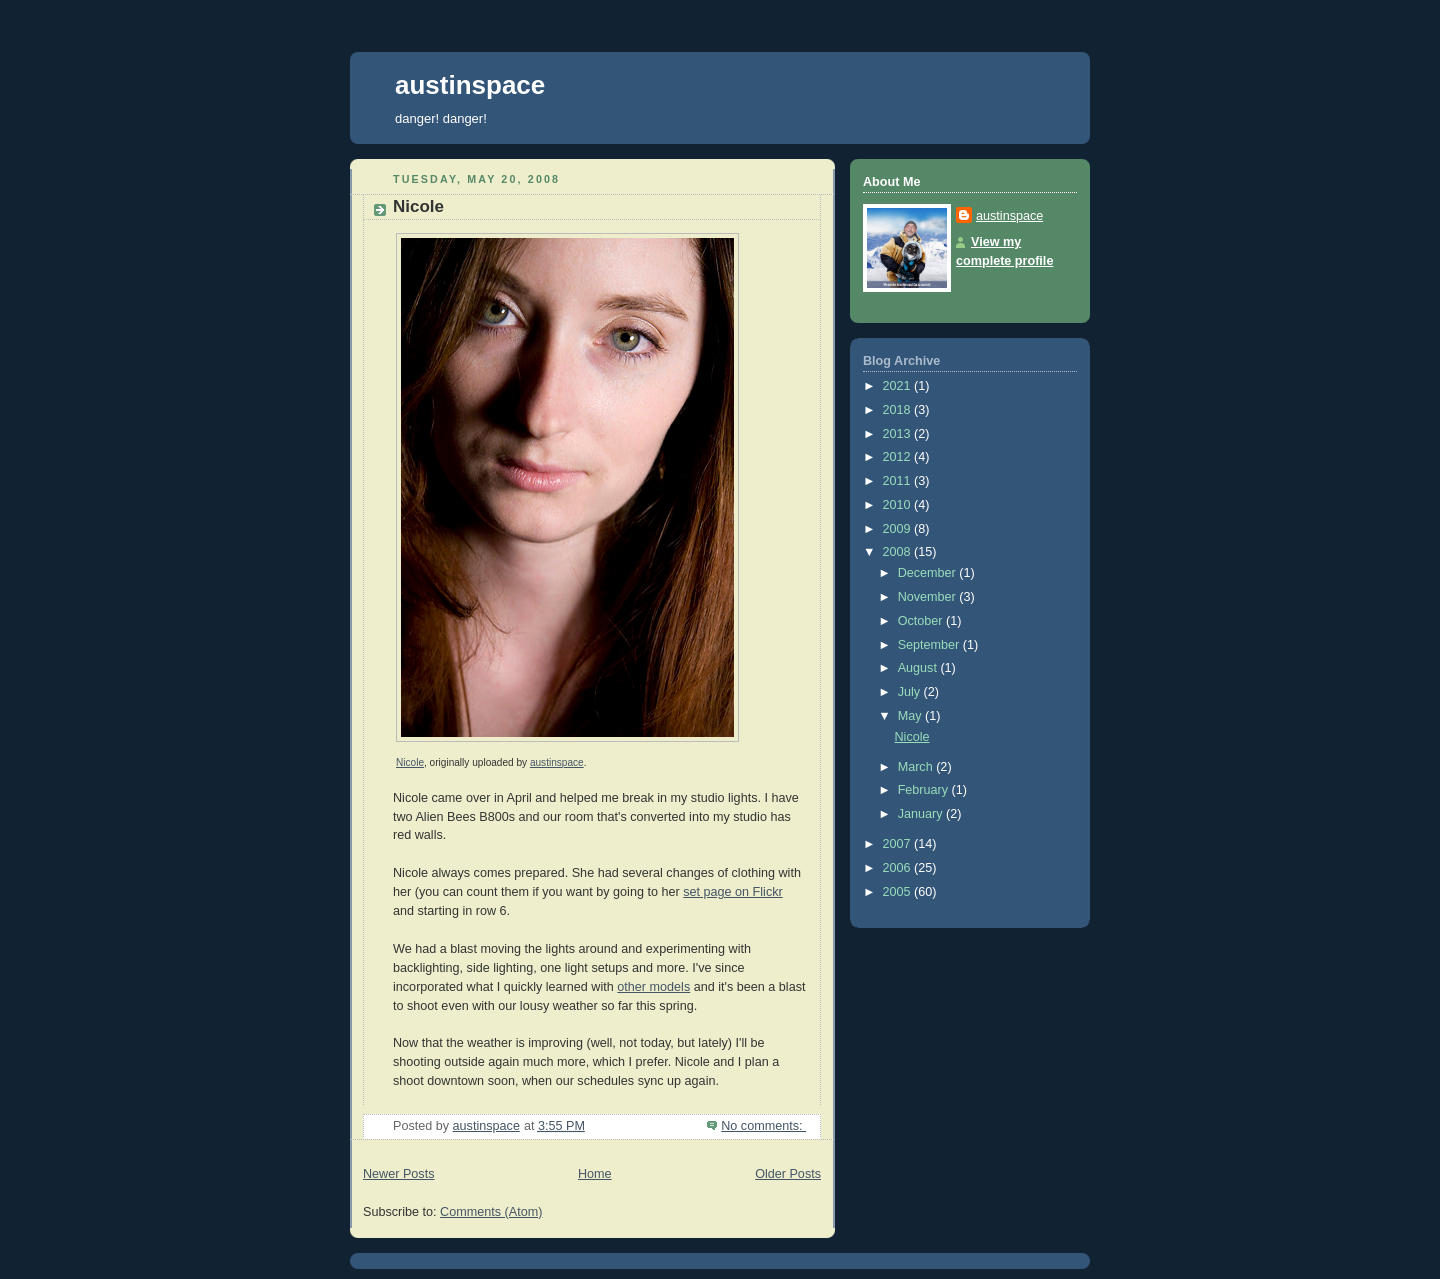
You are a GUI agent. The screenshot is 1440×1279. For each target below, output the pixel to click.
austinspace (470, 85)
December (929, 573)
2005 (899, 892)
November (929, 597)
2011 (899, 481)
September (930, 645)
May (911, 716)
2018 (899, 410)
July (911, 692)
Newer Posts (398, 1174)
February (925, 790)
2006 (899, 868)
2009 (899, 529)
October (922, 621)
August (919, 668)
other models (653, 987)
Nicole (418, 206)
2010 (899, 505)
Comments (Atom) (491, 1212)
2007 (899, 844)
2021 (899, 386)
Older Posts (788, 1174)
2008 (899, 552)
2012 (899, 457)
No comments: (763, 1126)
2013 (899, 434)
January (922, 814)
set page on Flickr (733, 892)
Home (595, 1174)
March (917, 767)
